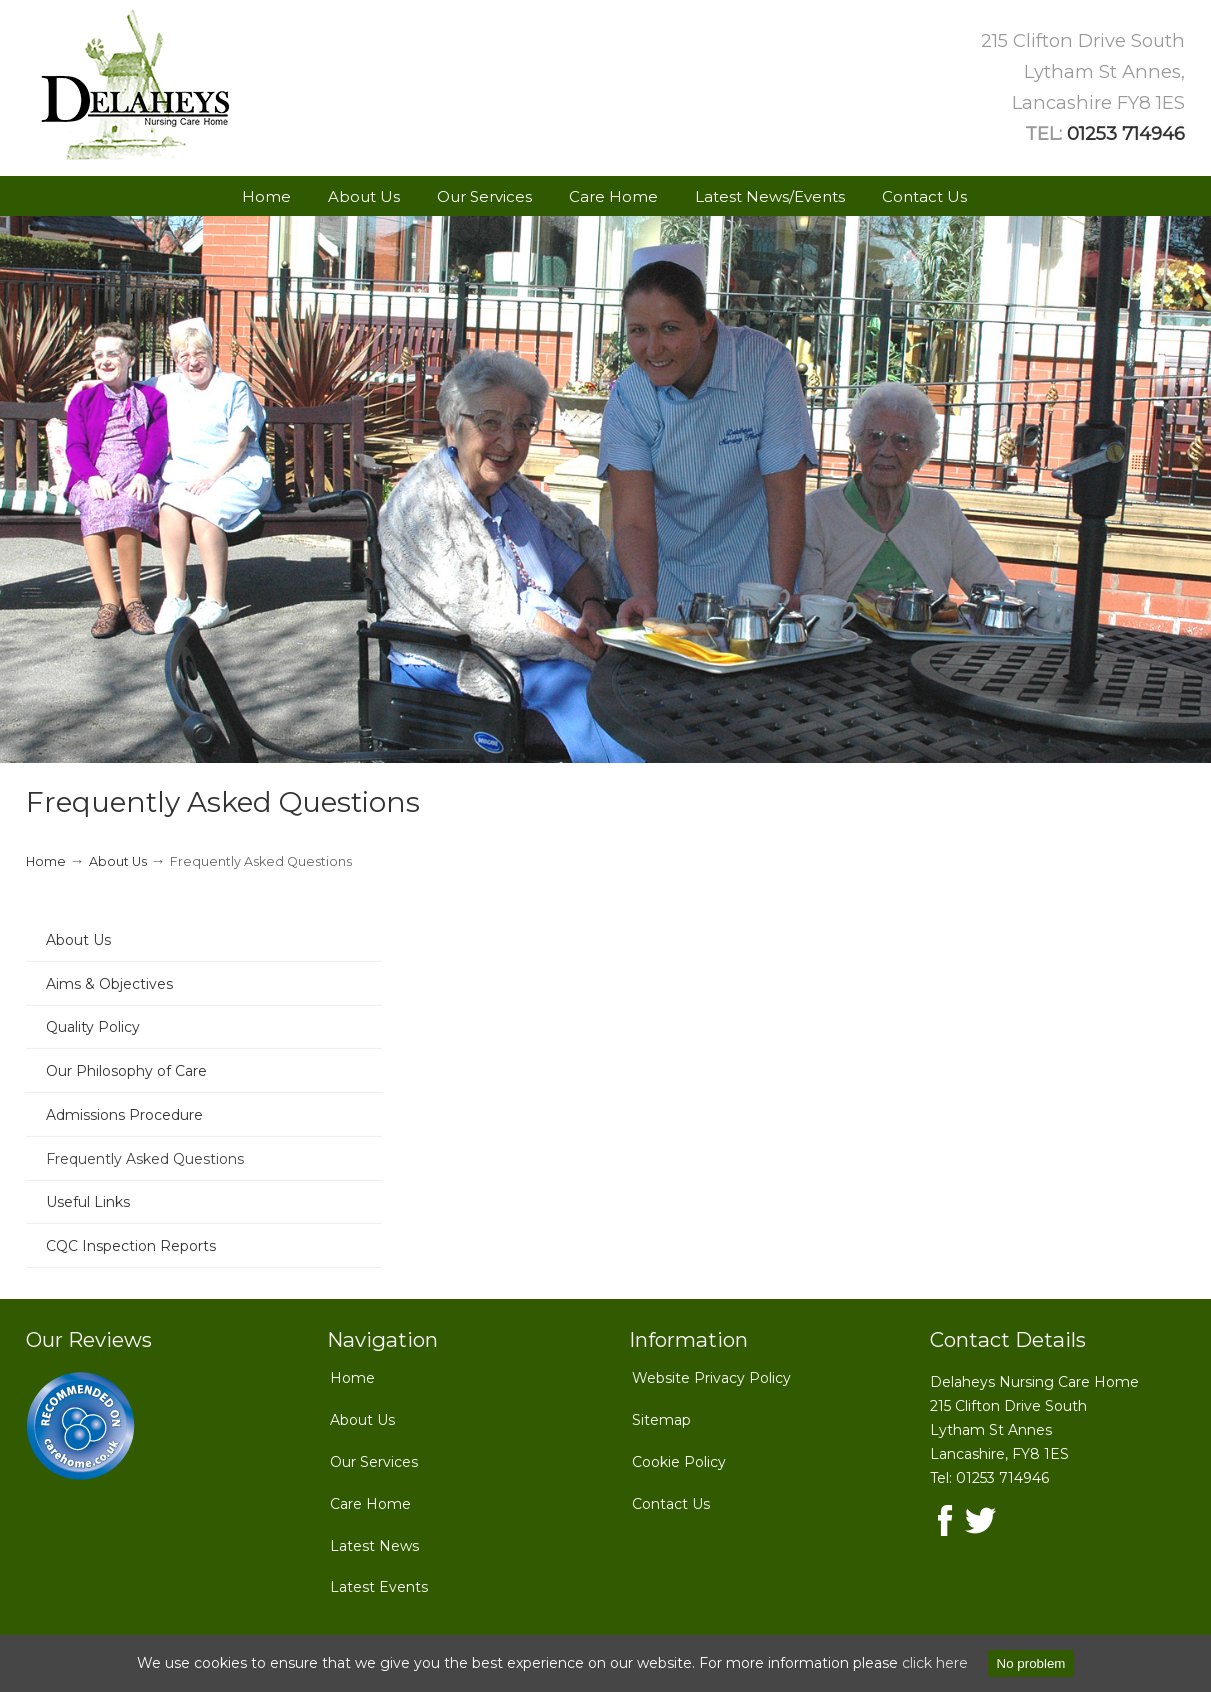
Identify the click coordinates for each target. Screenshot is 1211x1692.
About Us (118, 861)
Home (46, 861)
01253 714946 (1126, 133)
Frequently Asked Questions (145, 1159)
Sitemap (661, 1420)
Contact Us (671, 1504)
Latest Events (379, 1587)
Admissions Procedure (124, 1115)
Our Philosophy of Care (126, 1071)
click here (935, 1663)
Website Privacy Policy (711, 1378)
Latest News (374, 1546)
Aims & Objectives (109, 984)
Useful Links (88, 1202)
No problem (1031, 1663)
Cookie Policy (679, 1462)
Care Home (370, 1504)
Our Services (374, 1462)
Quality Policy (93, 1027)
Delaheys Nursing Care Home (136, 86)
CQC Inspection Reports (131, 1246)
